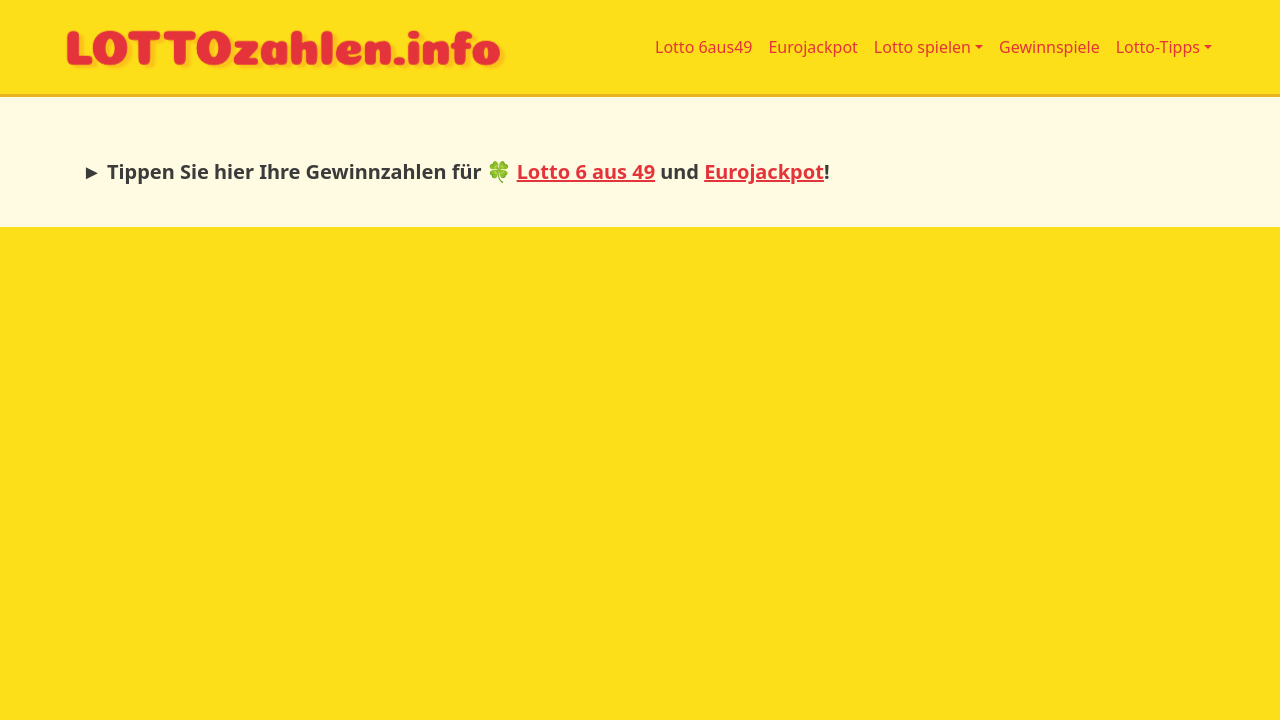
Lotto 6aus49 (703, 47)
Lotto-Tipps (1158, 47)
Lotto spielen (922, 47)
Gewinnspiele (1049, 47)
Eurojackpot (812, 47)
